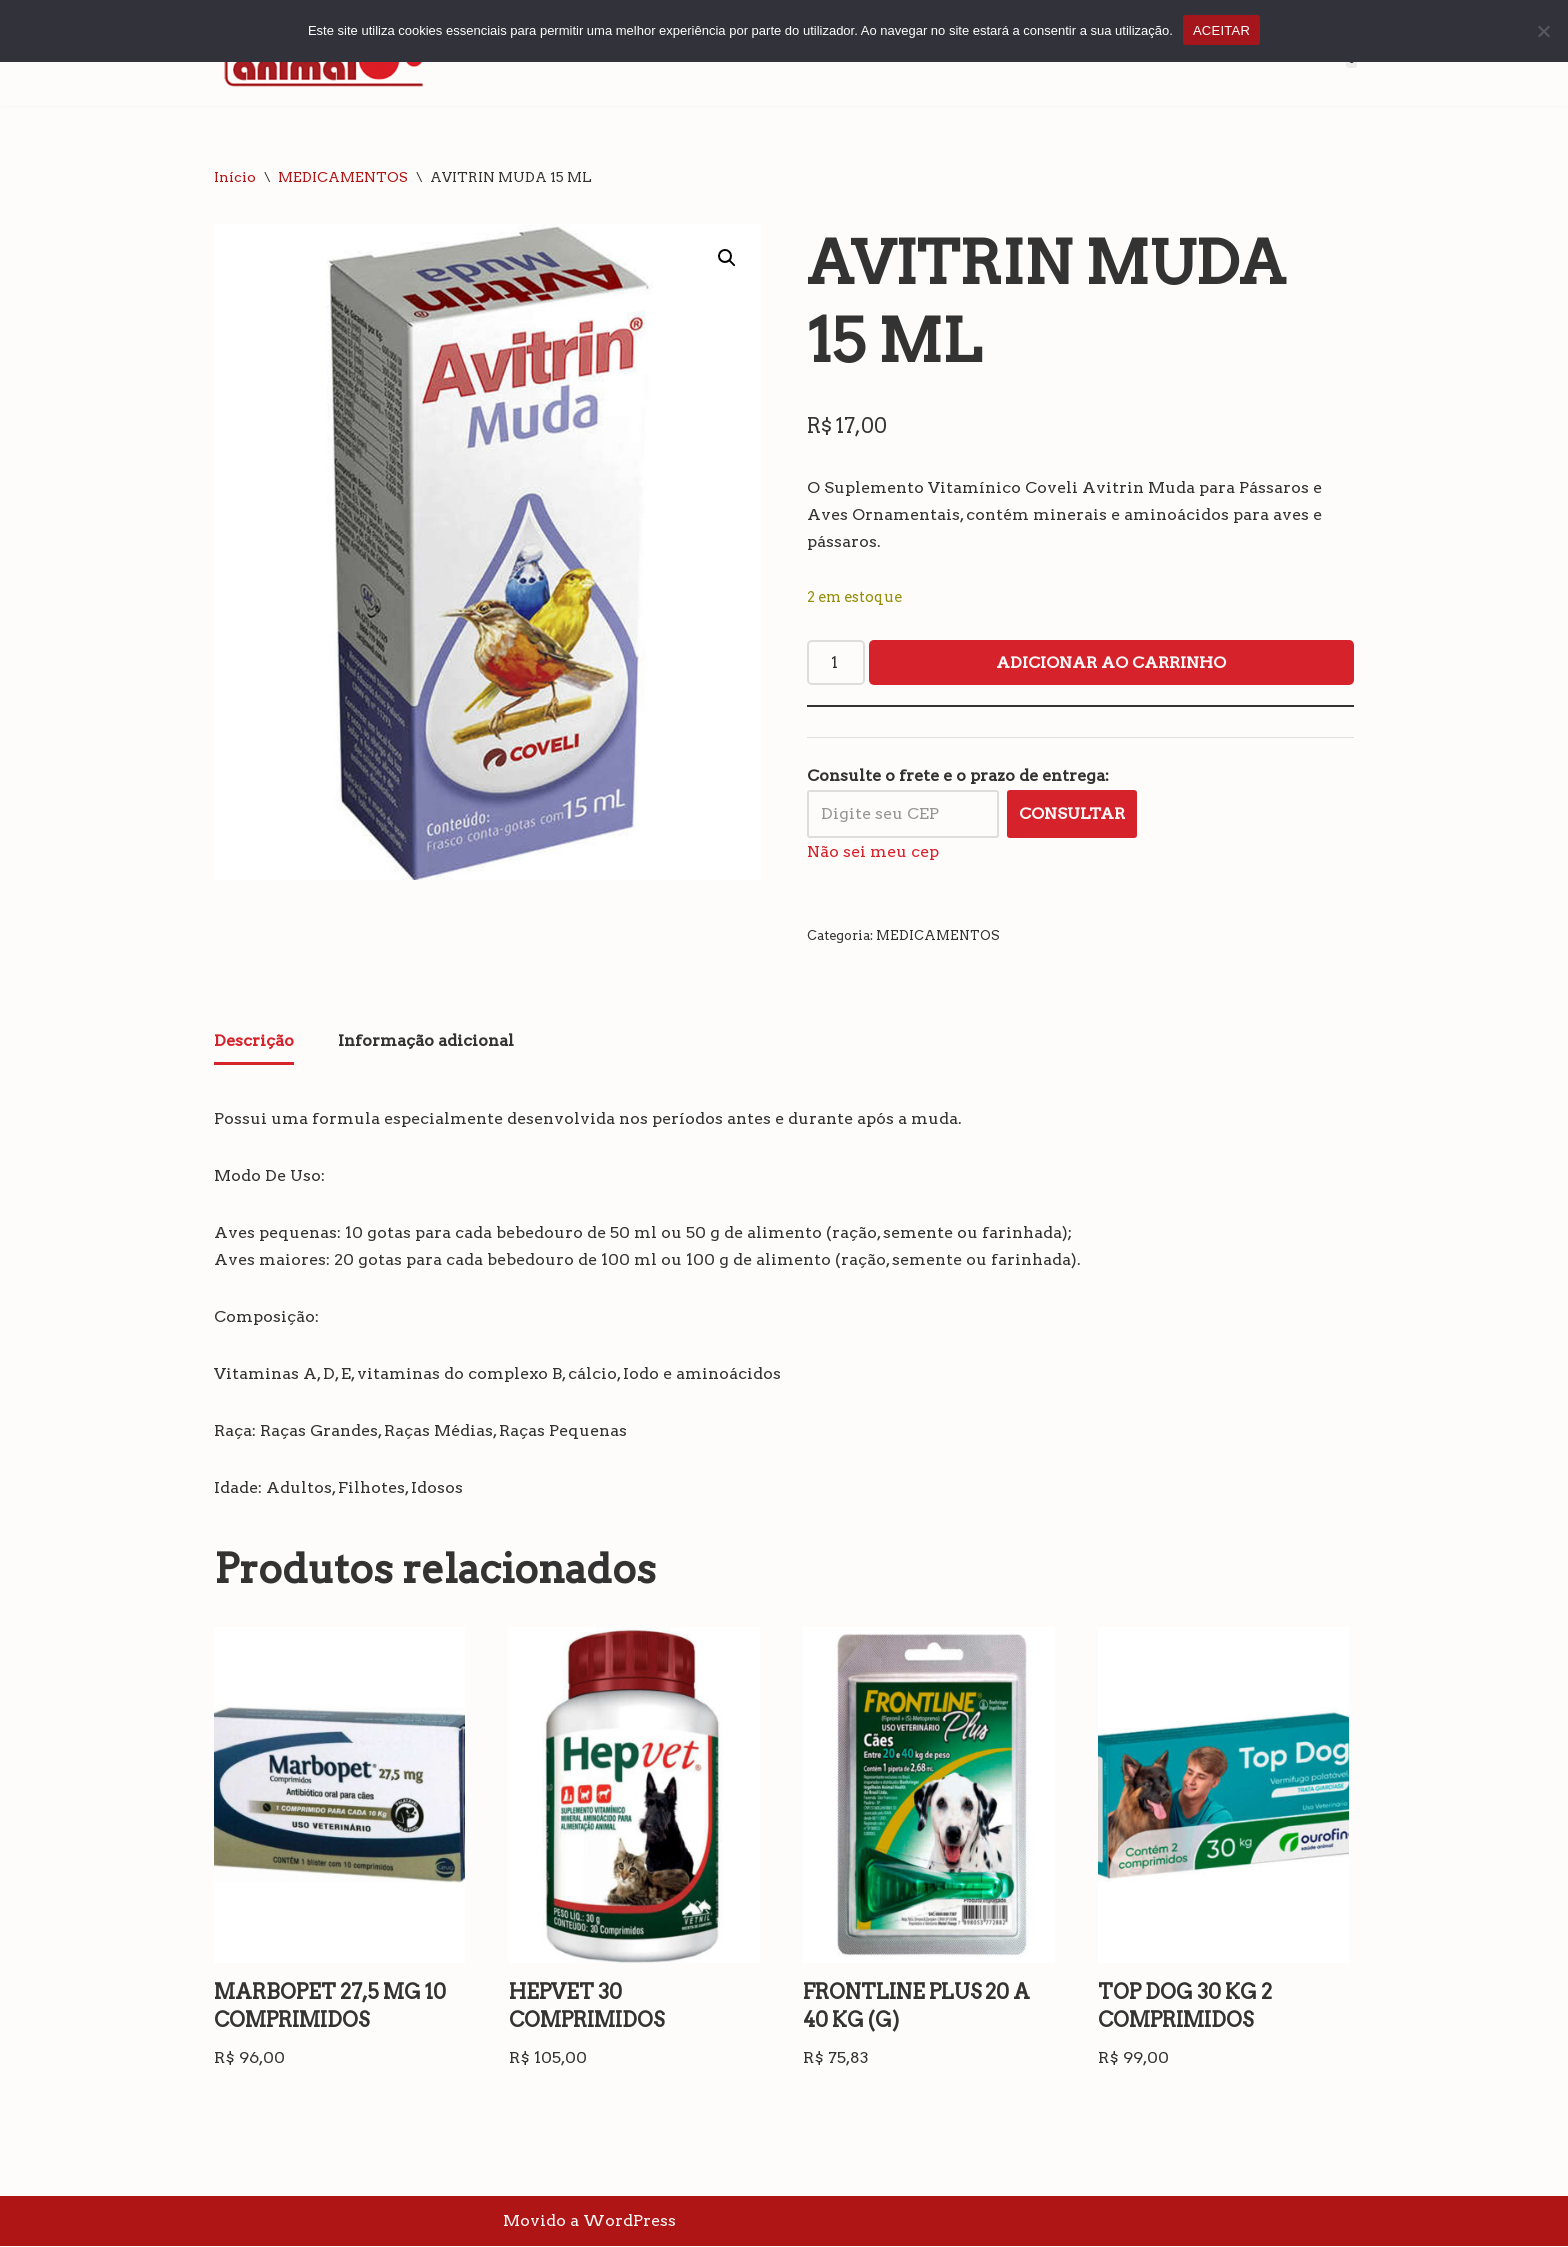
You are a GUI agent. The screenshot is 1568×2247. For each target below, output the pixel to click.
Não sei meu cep (873, 851)
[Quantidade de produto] (836, 663)
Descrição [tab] (254, 1040)
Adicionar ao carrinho (1111, 662)
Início (235, 177)
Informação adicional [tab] (426, 1040)
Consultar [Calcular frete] (1072, 813)
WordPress (629, 2221)
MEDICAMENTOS (343, 177)
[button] (727, 258)
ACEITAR (1221, 30)
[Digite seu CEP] (903, 814)
